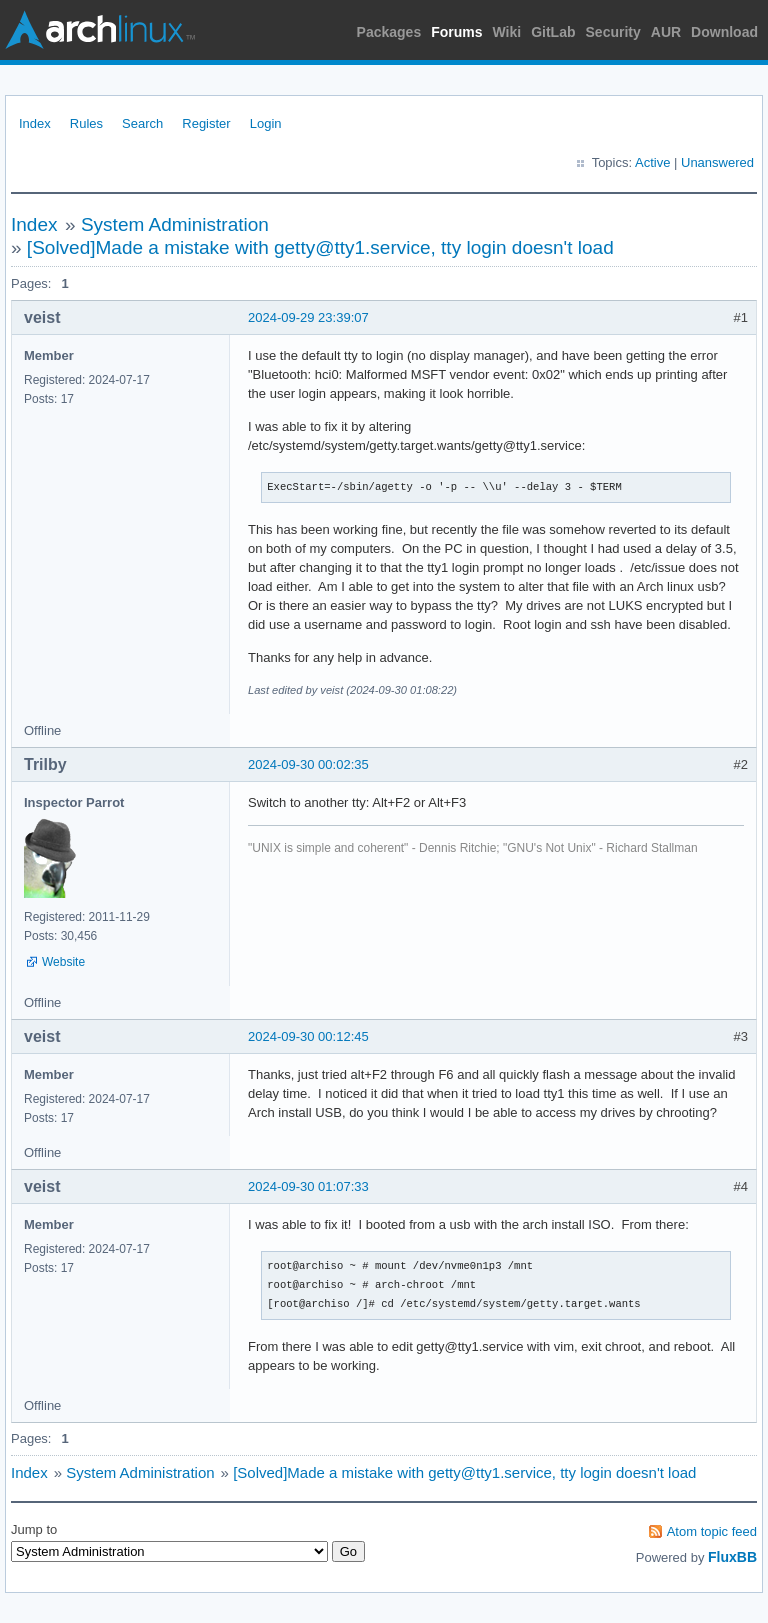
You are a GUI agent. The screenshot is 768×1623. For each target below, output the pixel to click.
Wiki (507, 32)
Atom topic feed (712, 1531)
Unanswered (717, 162)
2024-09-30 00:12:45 (308, 1036)
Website (63, 962)
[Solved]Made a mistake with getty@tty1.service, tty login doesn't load (320, 247)
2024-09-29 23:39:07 (308, 317)
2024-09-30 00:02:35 (308, 764)
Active (652, 162)
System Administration (175, 224)
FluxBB (732, 1557)
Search (142, 123)
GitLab (553, 32)
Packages (389, 32)
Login (266, 123)
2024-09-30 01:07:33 (308, 1186)
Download (724, 32)
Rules (86, 123)
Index (35, 123)
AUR (666, 32)
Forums (456, 32)
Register (206, 123)
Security (613, 32)
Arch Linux (100, 30)
